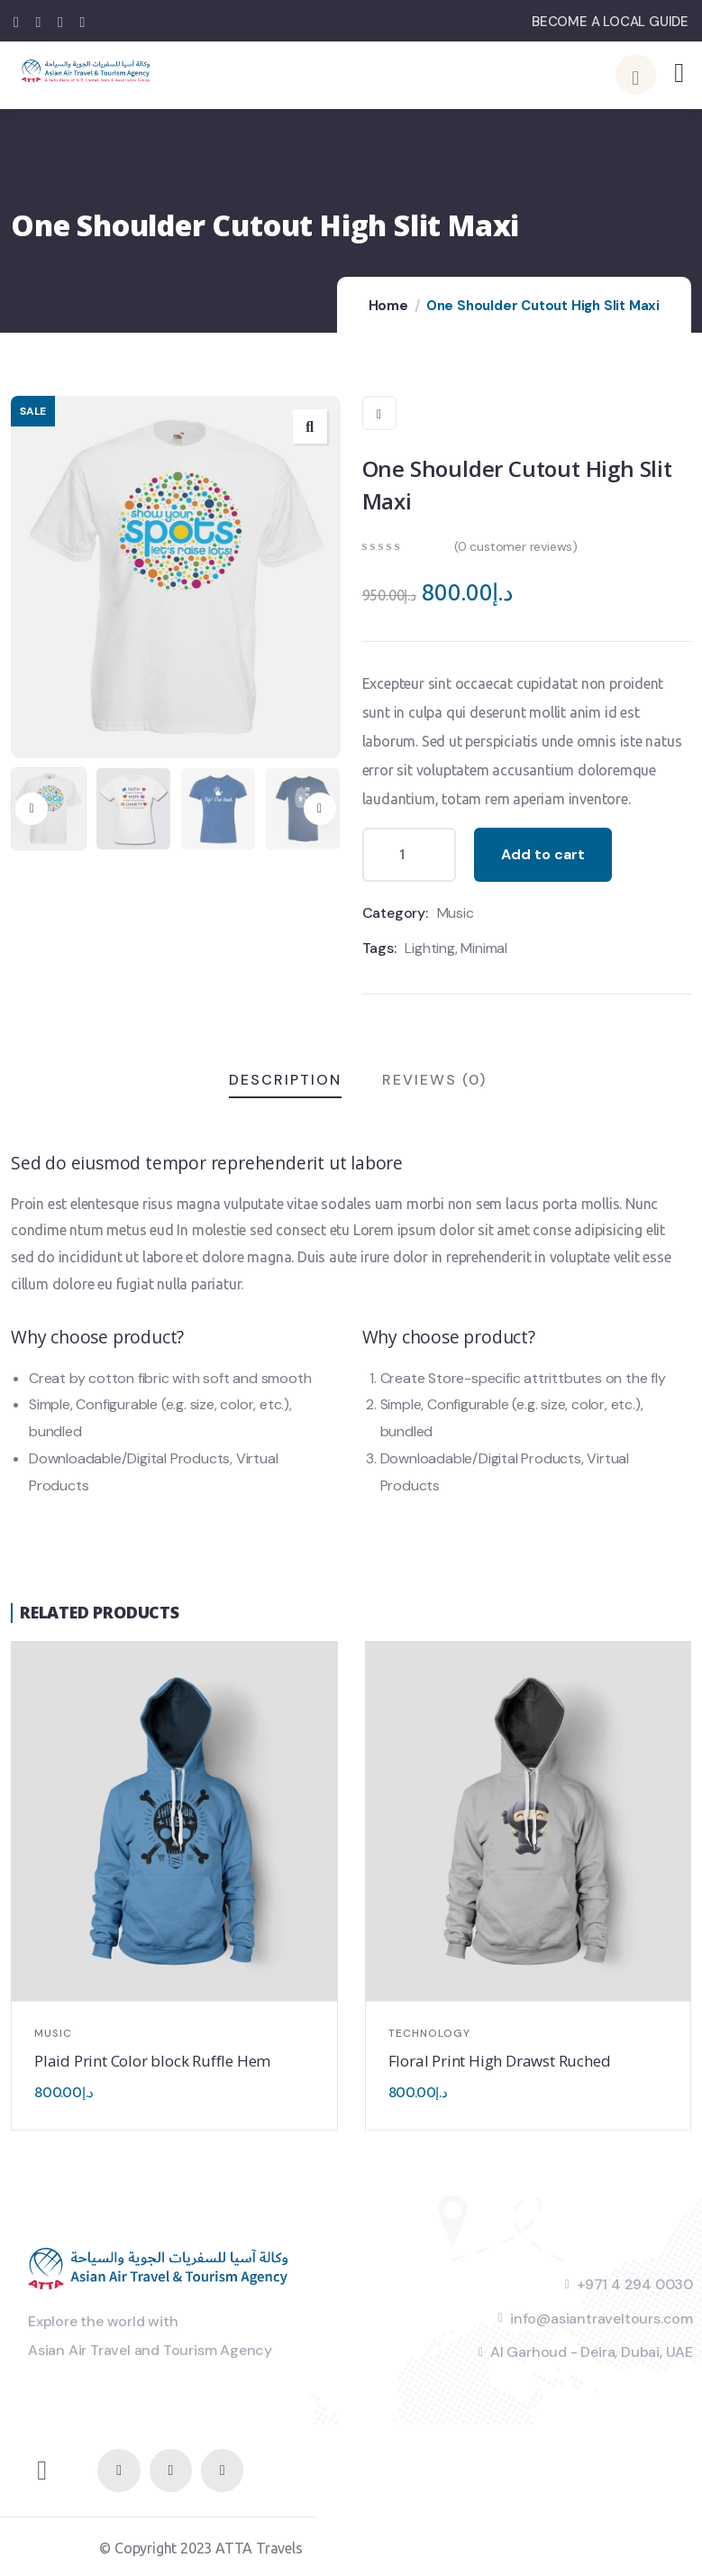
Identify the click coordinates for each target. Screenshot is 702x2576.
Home (388, 306)
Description (285, 1079)
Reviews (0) (434, 1079)
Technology (429, 2033)
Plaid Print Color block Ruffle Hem (152, 2060)
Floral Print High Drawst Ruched (499, 2060)
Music (455, 912)
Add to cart (543, 854)
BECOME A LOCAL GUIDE (610, 22)
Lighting (429, 948)
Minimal (483, 948)
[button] (320, 809)
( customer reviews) (516, 546)
